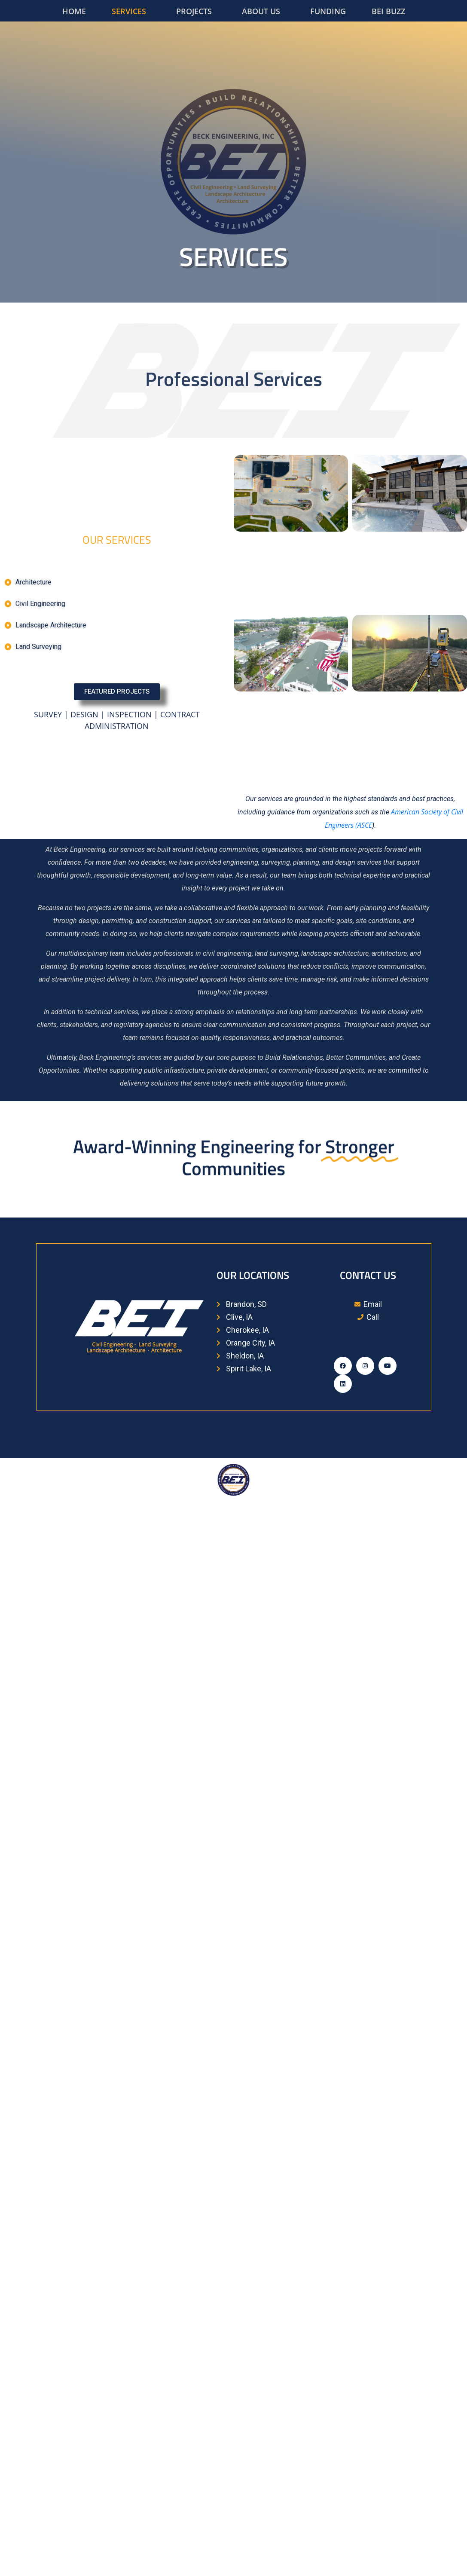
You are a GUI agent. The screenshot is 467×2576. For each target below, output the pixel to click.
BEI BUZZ (388, 11)
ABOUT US (261, 11)
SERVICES (129, 11)
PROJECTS (194, 11)
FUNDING (328, 11)
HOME (74, 11)
